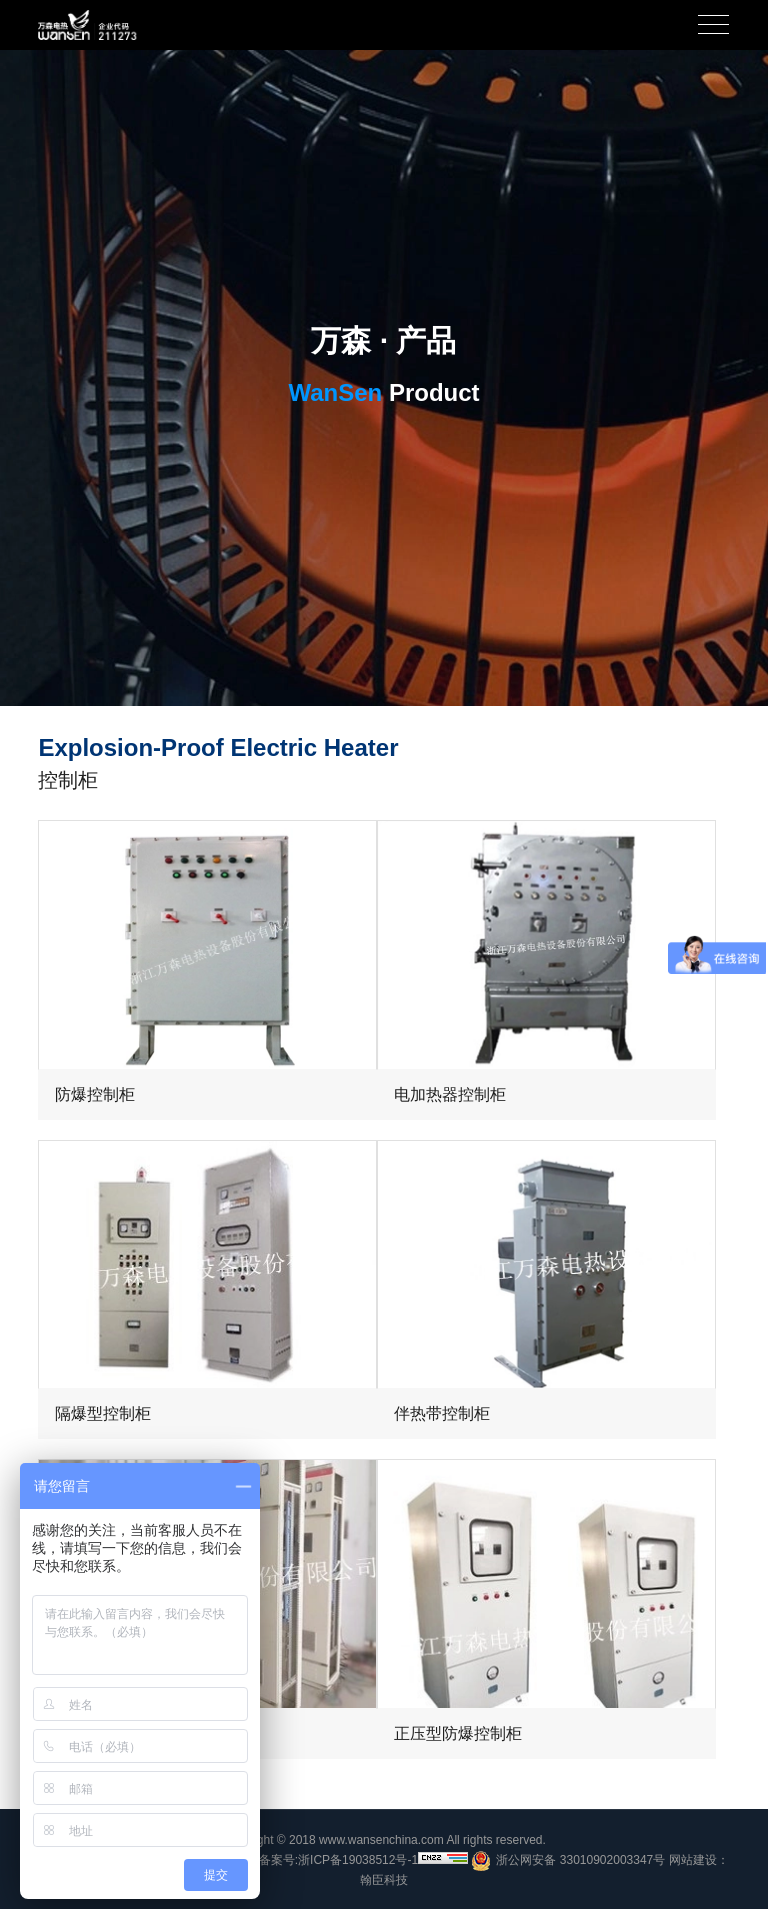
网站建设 (693, 1860)
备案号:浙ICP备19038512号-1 (338, 1860)
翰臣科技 (384, 1880)
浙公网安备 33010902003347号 (568, 1861)
